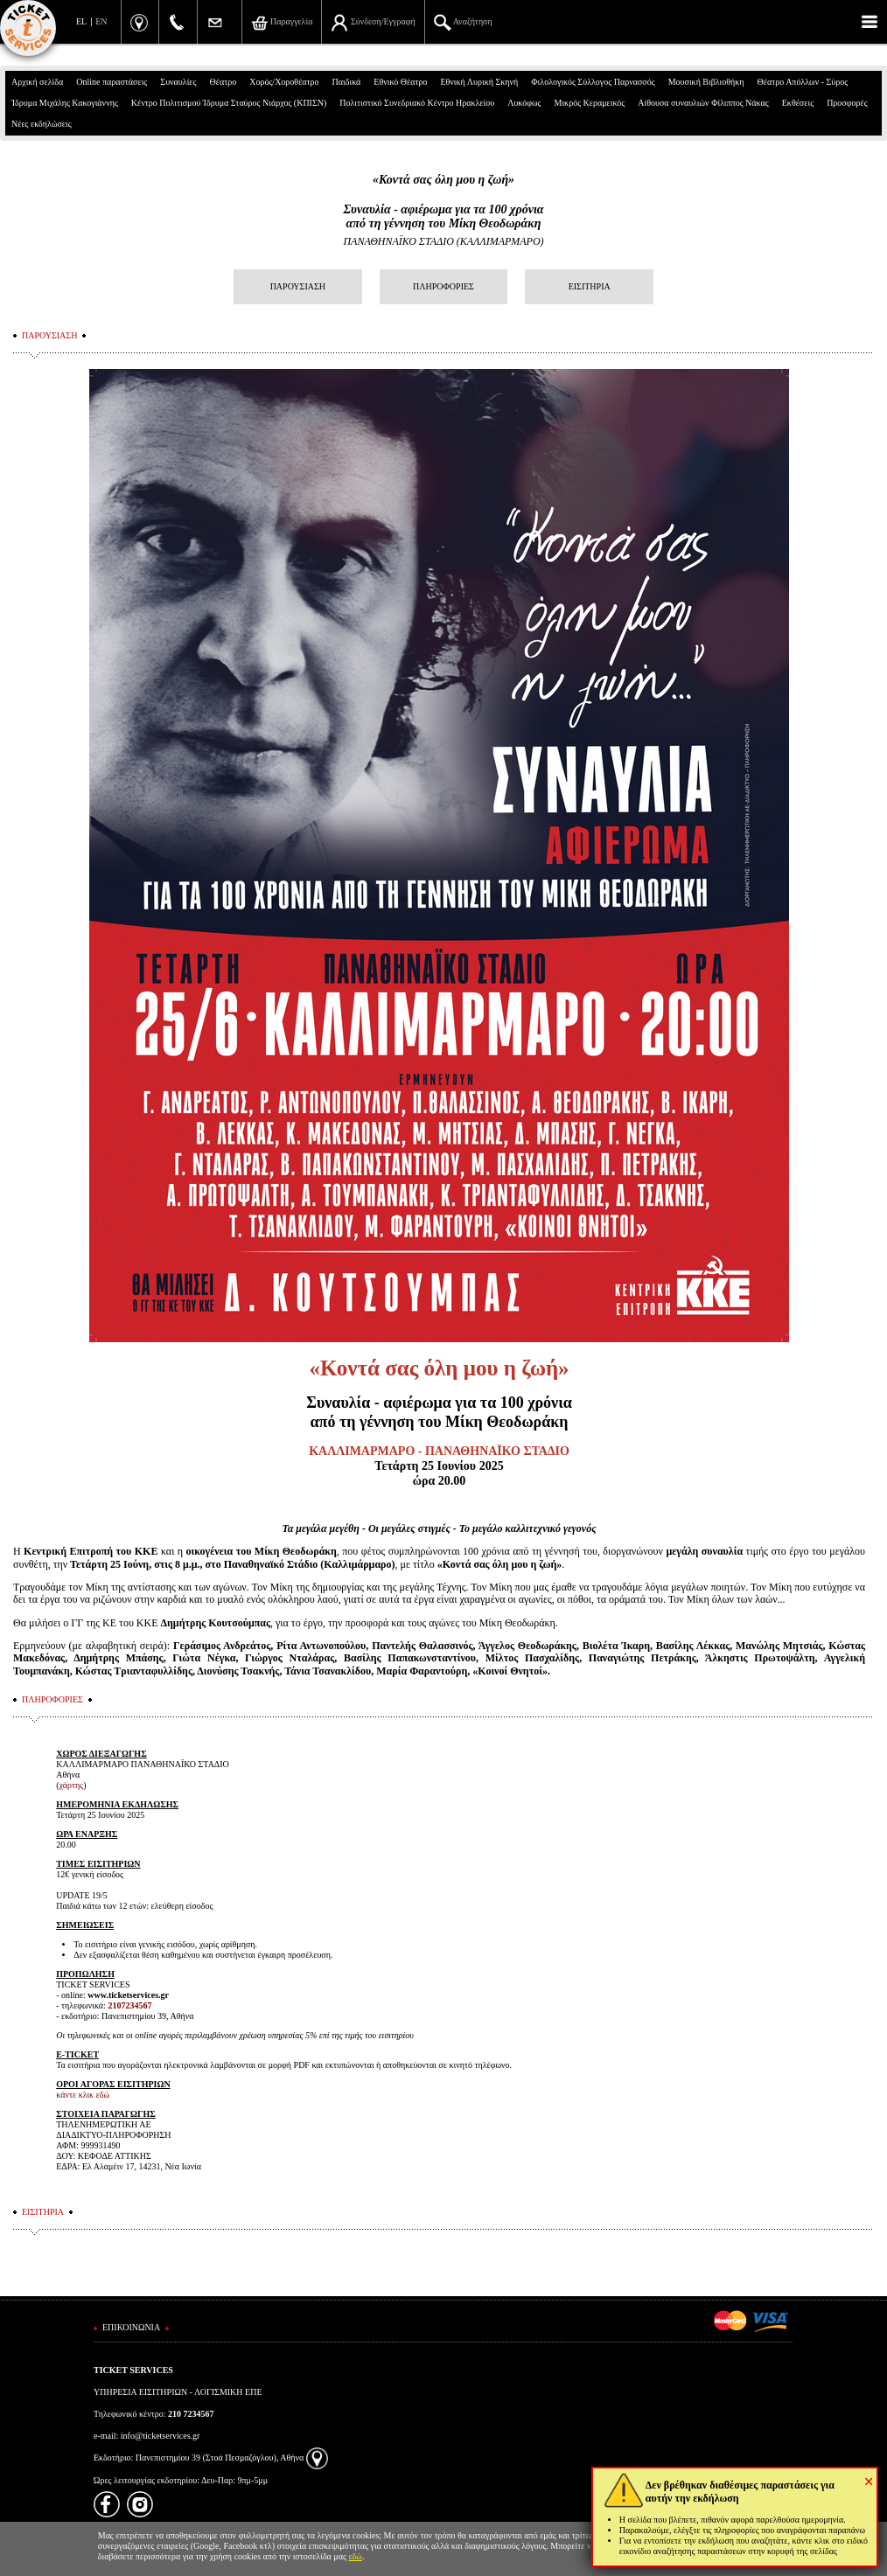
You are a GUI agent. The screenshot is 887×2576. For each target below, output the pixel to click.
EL (81, 21)
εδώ (355, 2556)
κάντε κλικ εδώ (82, 2094)
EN (101, 21)
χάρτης (71, 1785)
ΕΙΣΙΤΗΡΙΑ (590, 286)
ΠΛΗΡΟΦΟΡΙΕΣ (443, 286)
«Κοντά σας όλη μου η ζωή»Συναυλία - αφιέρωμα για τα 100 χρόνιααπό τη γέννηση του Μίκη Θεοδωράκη (443, 201)
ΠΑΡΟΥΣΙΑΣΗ (297, 286)
